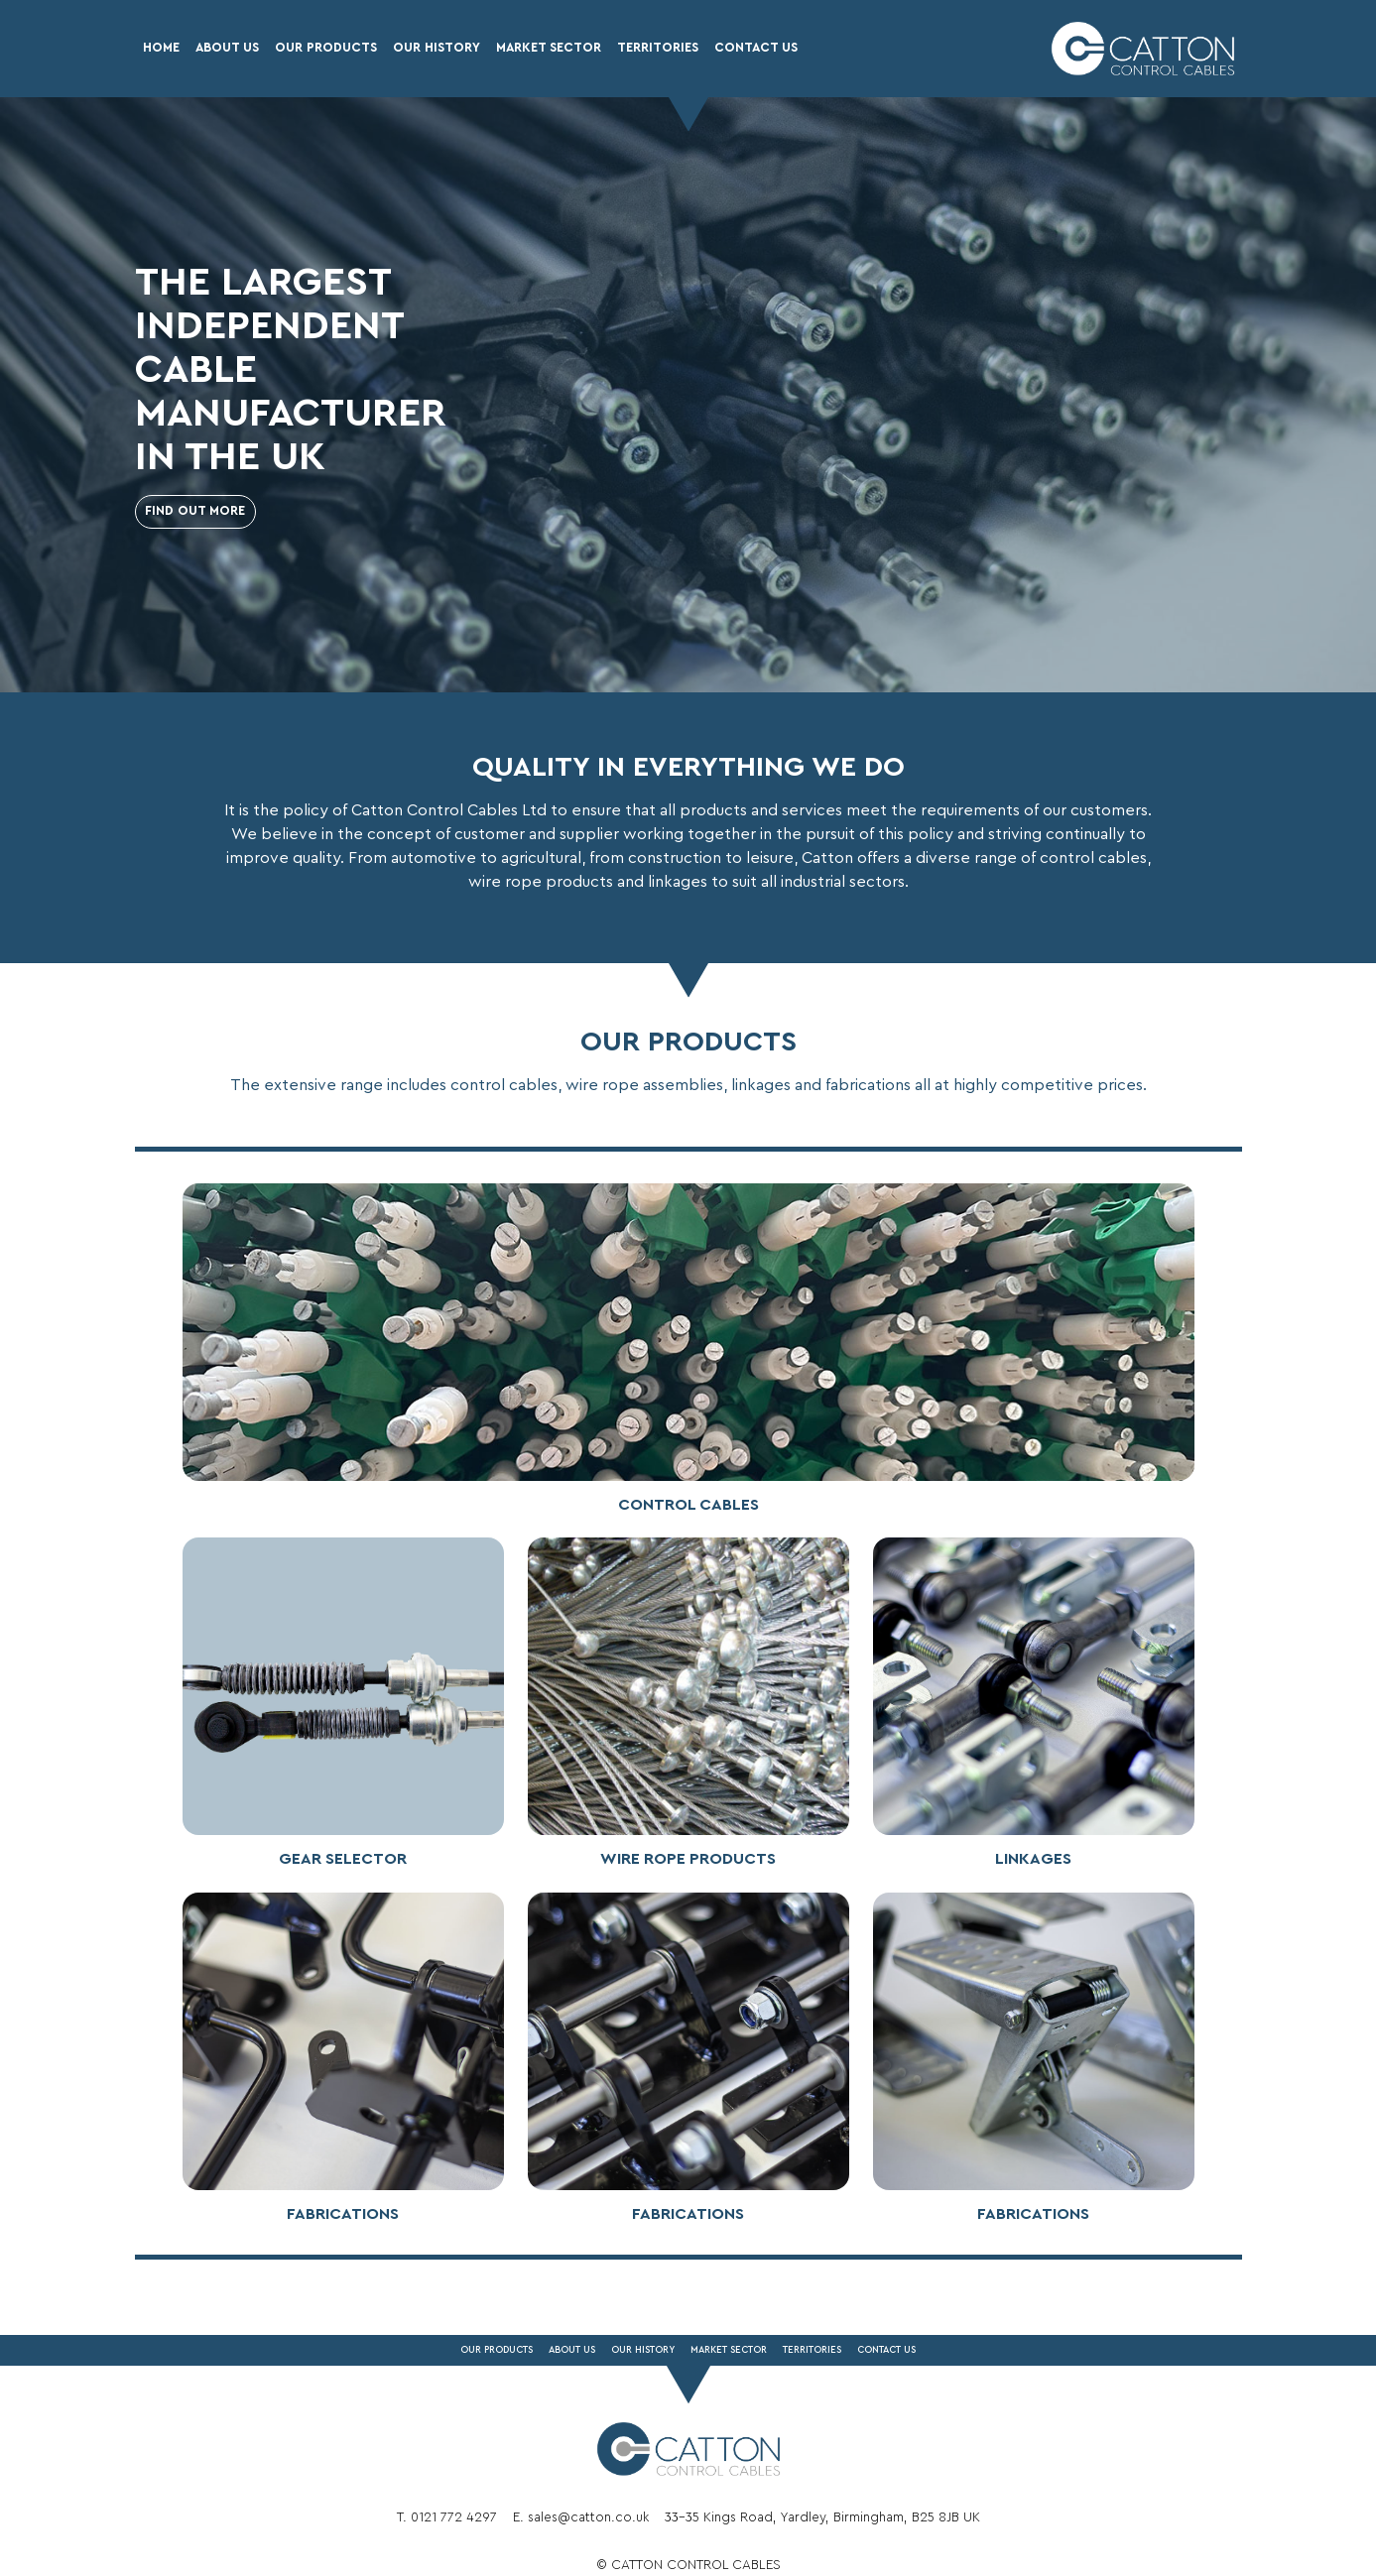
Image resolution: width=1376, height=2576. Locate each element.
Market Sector (548, 48)
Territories (657, 48)
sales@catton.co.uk (588, 2517)
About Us (227, 48)
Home (161, 48)
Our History (436, 48)
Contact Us (756, 48)
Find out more (195, 511)
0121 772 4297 (454, 2517)
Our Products (326, 48)
